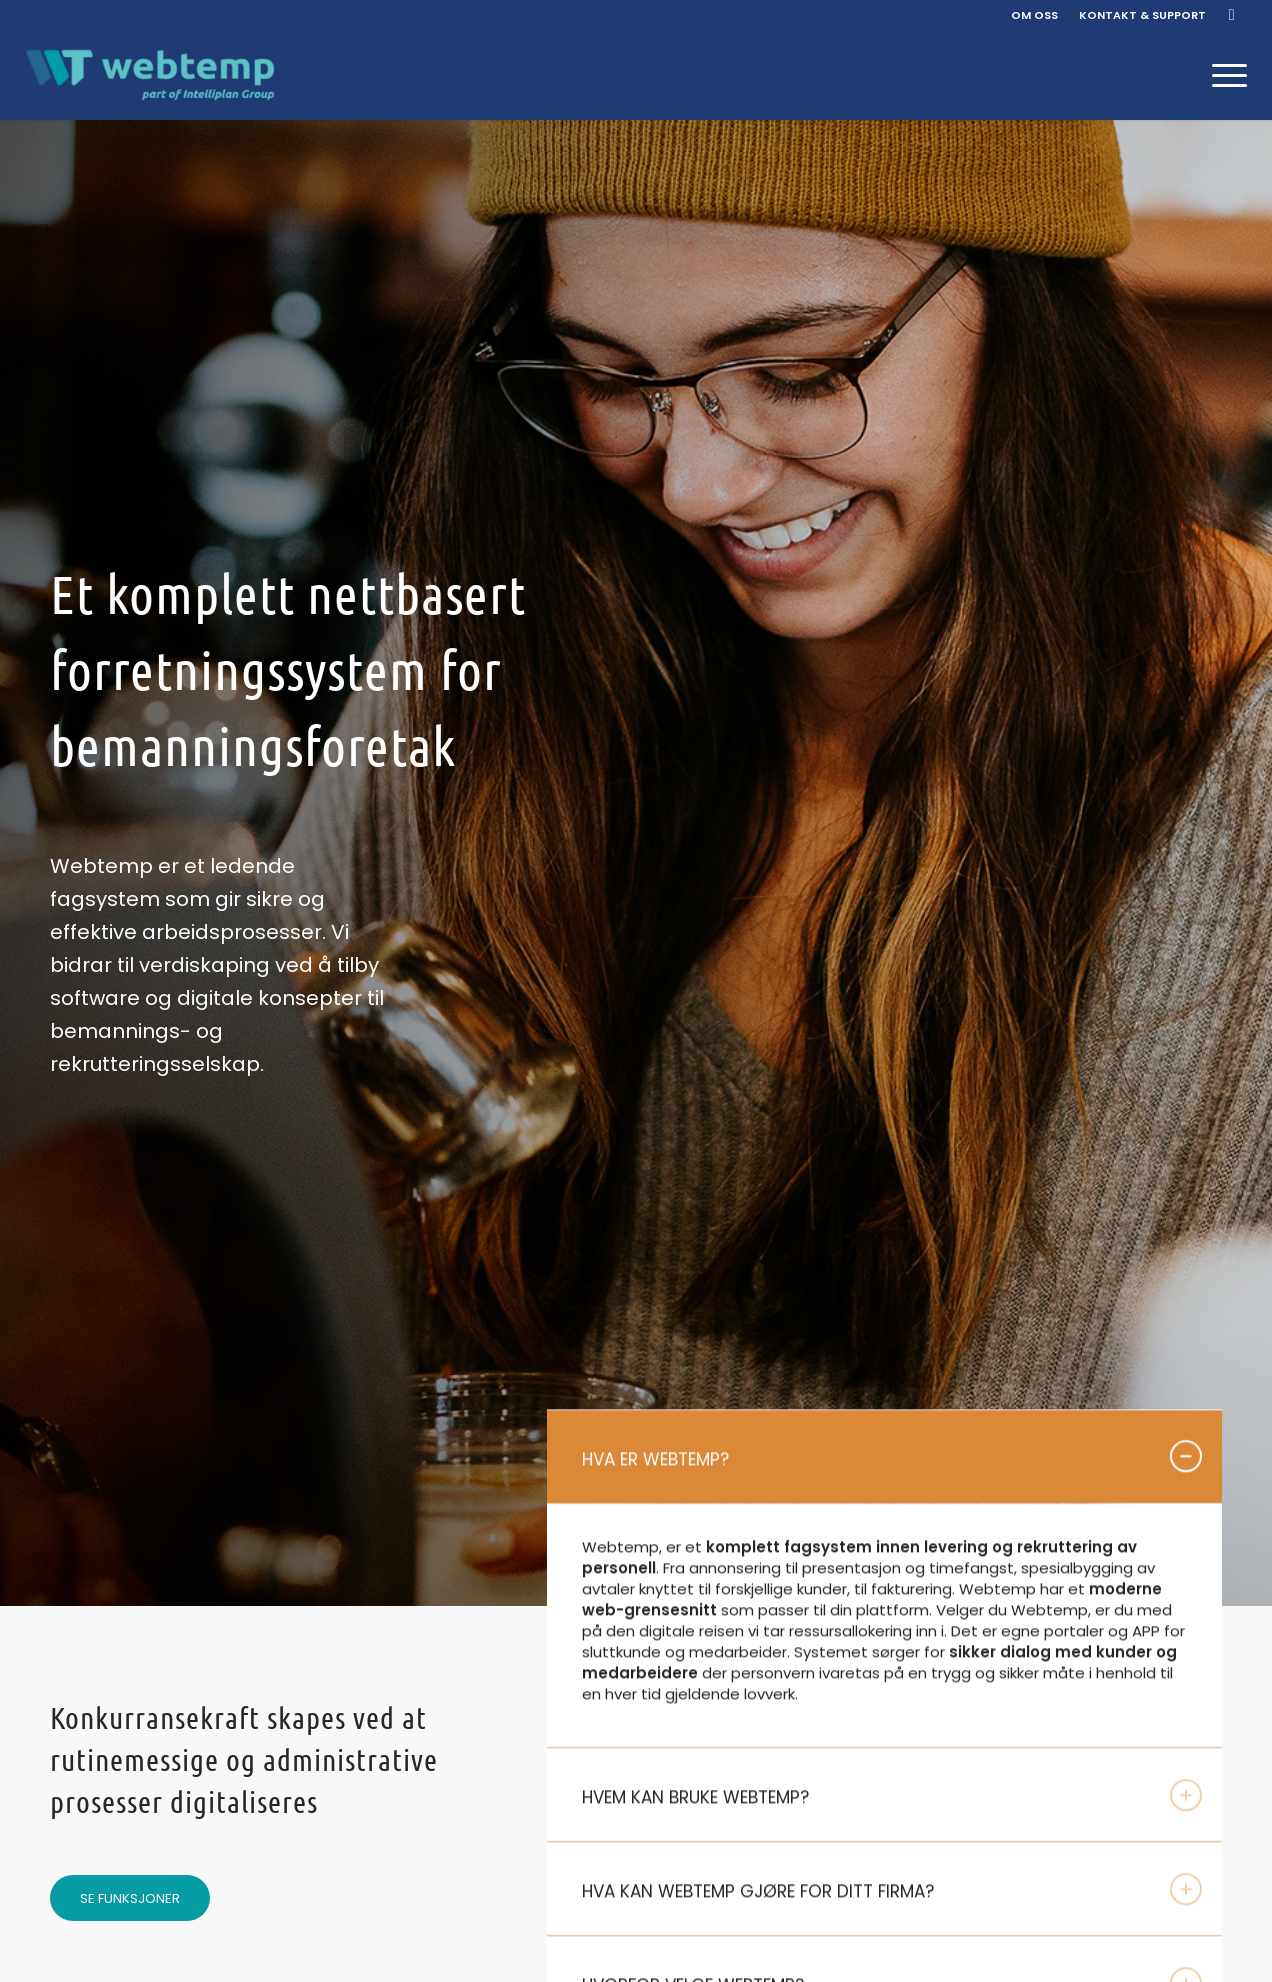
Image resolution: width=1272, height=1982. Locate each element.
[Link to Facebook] (1232, 15)
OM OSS (1034, 15)
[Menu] (1223, 75)
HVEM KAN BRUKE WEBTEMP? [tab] (892, 1797)
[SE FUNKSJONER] (130, 1898)
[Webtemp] (150, 75)
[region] (884, 1628)
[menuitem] (1035, 15)
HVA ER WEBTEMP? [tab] (892, 1458)
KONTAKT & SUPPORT (1142, 15)
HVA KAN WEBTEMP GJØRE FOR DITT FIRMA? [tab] (892, 1891)
